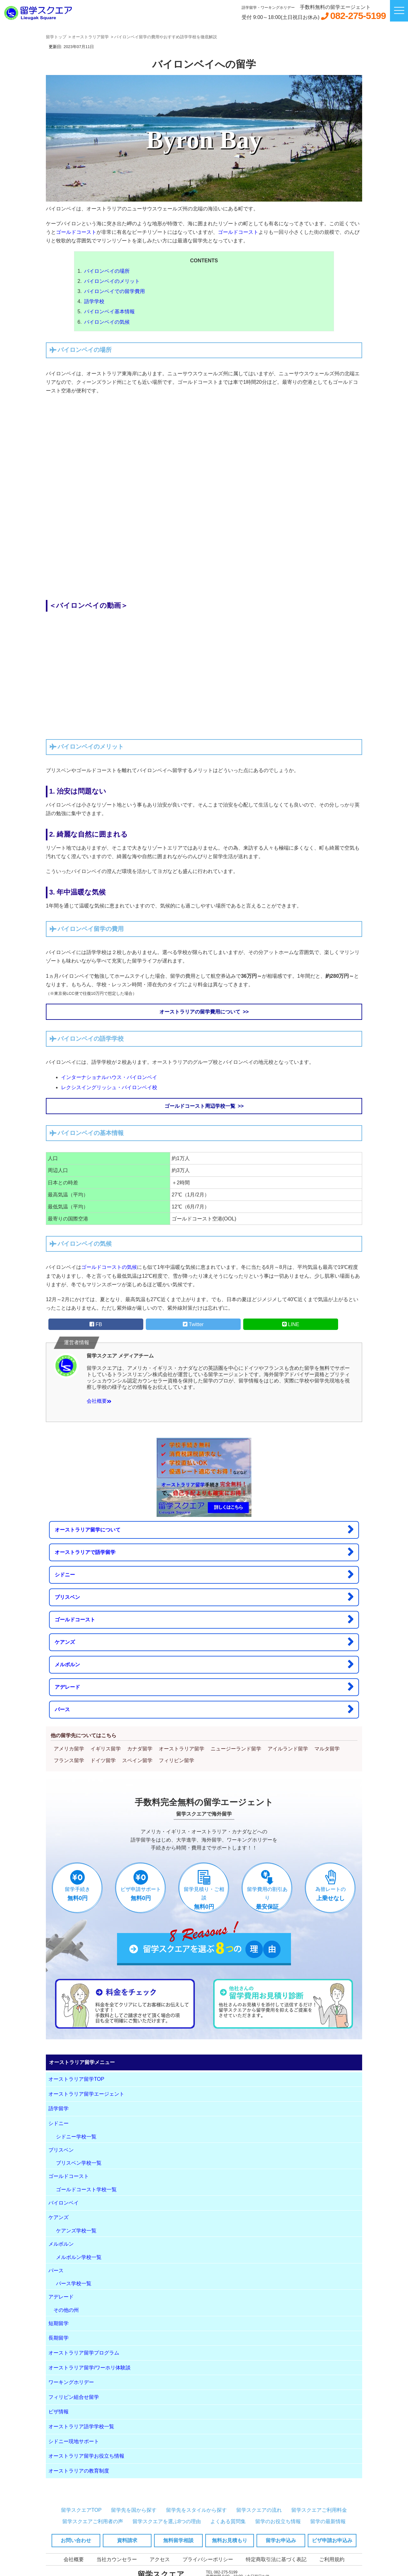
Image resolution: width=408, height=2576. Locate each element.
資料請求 (127, 2540)
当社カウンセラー (116, 2559)
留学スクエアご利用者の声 (92, 2521)
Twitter (193, 1324)
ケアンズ (204, 1641)
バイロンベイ (63, 2202)
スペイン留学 (137, 1760)
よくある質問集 (228, 2521)
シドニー (204, 1574)
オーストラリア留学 (181, 1748)
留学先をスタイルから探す (196, 2510)
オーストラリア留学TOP (76, 2079)
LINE (290, 1324)
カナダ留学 (139, 1748)
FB (96, 1324)
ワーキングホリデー (71, 2382)
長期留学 (58, 2338)
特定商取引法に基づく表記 (276, 2559)
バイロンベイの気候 (107, 322)
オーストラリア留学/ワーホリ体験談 (89, 2367)
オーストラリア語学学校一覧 (81, 2426)
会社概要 (99, 1401)
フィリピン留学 (176, 1760)
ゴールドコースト (76, 232)
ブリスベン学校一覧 (79, 2163)
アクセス (160, 2559)
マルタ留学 (327, 1748)
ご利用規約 (331, 2559)
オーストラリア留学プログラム (83, 2352)
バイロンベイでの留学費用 (114, 291)
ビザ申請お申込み (332, 2540)
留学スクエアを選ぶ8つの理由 (167, 2521)
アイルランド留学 (288, 1748)
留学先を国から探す (134, 2510)
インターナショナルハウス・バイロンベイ (109, 1077)
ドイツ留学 (103, 1760)
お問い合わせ (76, 2540)
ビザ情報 (58, 2411)
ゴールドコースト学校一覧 (86, 2189)
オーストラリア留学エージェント (86, 2094)
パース (204, 1709)
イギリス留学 (105, 1748)
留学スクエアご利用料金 (319, 2510)
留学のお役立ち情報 (278, 2521)
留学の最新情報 (328, 2521)
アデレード (204, 1686)
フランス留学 (69, 1760)
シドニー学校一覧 (76, 2136)
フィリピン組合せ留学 (73, 2397)
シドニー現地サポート (73, 2441)
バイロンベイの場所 (107, 271)
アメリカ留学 (69, 1748)
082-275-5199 (358, 15)
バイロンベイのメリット (112, 281)
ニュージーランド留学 (236, 1748)
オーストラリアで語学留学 (204, 1552)
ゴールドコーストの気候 (109, 1267)
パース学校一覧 (73, 2283)
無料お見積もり (229, 2540)
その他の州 (66, 2310)
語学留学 (58, 2108)
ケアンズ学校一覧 (76, 2230)
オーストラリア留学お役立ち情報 (86, 2456)
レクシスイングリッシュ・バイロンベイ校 (109, 1087)
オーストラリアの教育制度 (78, 2470)
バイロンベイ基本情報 (109, 311)
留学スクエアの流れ (259, 2510)
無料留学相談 (178, 2540)
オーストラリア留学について (204, 1529)
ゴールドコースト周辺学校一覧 (199, 1106)
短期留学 (58, 2323)
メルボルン (204, 1664)
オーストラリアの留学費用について (199, 1011)
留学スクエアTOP (81, 2510)
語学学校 (94, 301)
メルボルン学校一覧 (79, 2257)
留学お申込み (281, 2540)
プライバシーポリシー (207, 2559)
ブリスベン (204, 1597)
